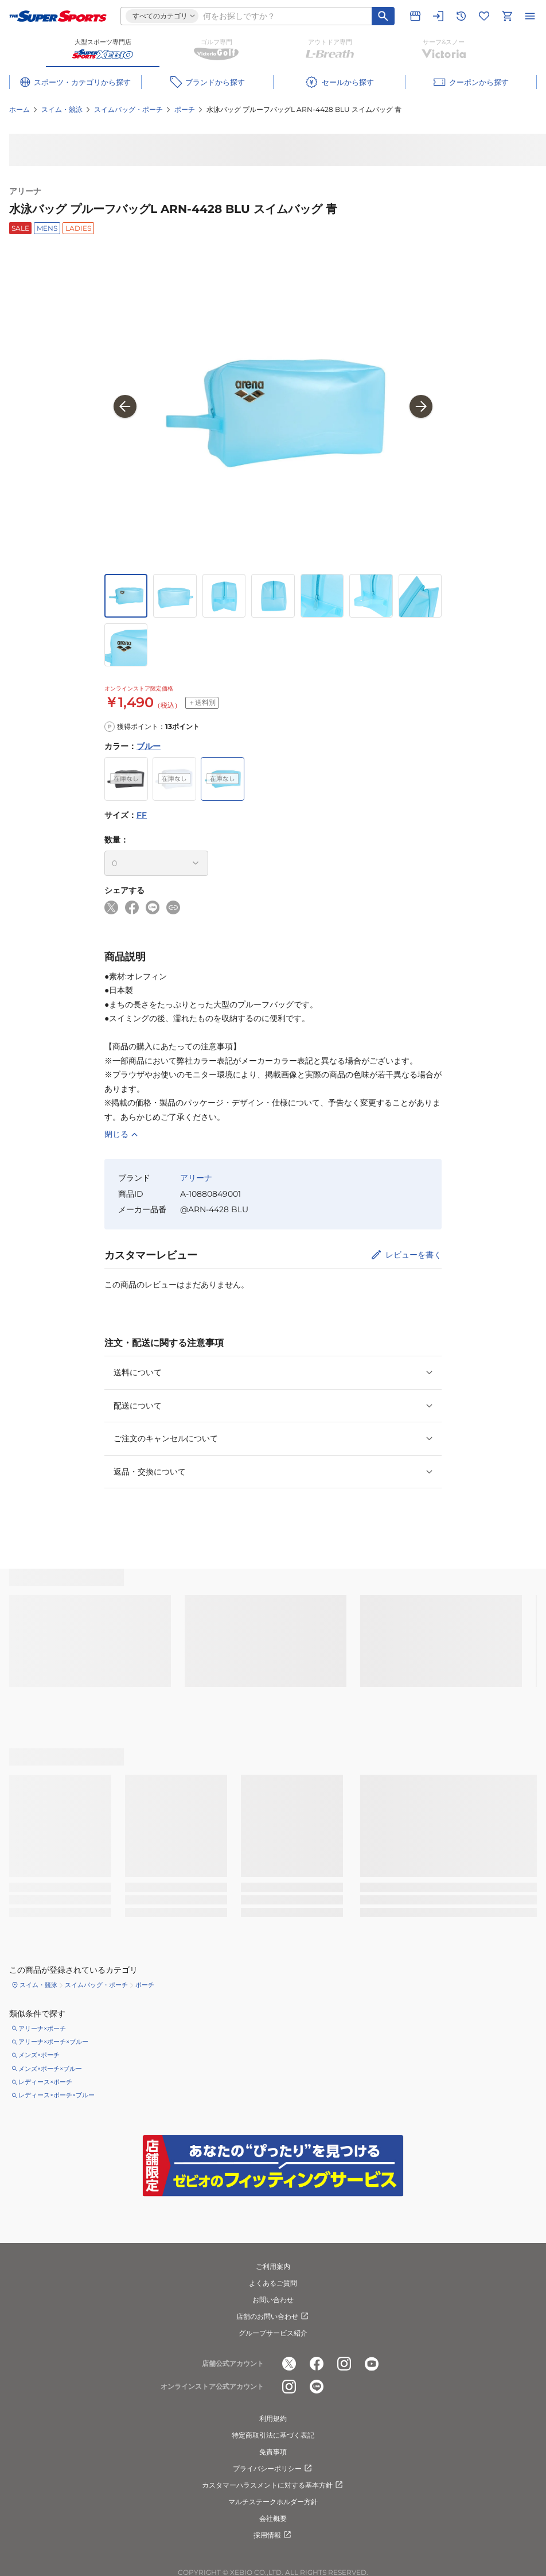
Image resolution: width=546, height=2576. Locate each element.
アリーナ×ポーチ (42, 2028)
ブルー (148, 746)
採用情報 (272, 2535)
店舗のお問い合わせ (273, 2316)
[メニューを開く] (530, 16)
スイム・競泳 (62, 109)
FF (141, 815)
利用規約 (273, 2418)
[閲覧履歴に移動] (461, 16)
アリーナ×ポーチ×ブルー (53, 2042)
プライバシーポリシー (273, 2468)
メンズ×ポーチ (39, 2055)
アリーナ (25, 191)
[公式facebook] (316, 2364)
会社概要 (273, 2518)
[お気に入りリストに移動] (484, 16)
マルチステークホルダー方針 (273, 2501)
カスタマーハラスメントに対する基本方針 (273, 2485)
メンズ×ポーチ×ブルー (50, 2069)
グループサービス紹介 (273, 2333)
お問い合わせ (273, 2299)
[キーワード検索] (383, 16)
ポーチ (184, 109)
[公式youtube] (372, 2364)
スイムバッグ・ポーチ (128, 109)
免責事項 (273, 2451)
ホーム (19, 109)
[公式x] (289, 2364)
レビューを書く (413, 1255)
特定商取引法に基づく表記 (273, 2435)
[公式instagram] (344, 2364)
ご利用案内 (273, 2266)
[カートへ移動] (507, 16)
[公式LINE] (316, 2387)
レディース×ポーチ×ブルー (56, 2095)
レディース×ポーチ (45, 2082)
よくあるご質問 (273, 2283)
